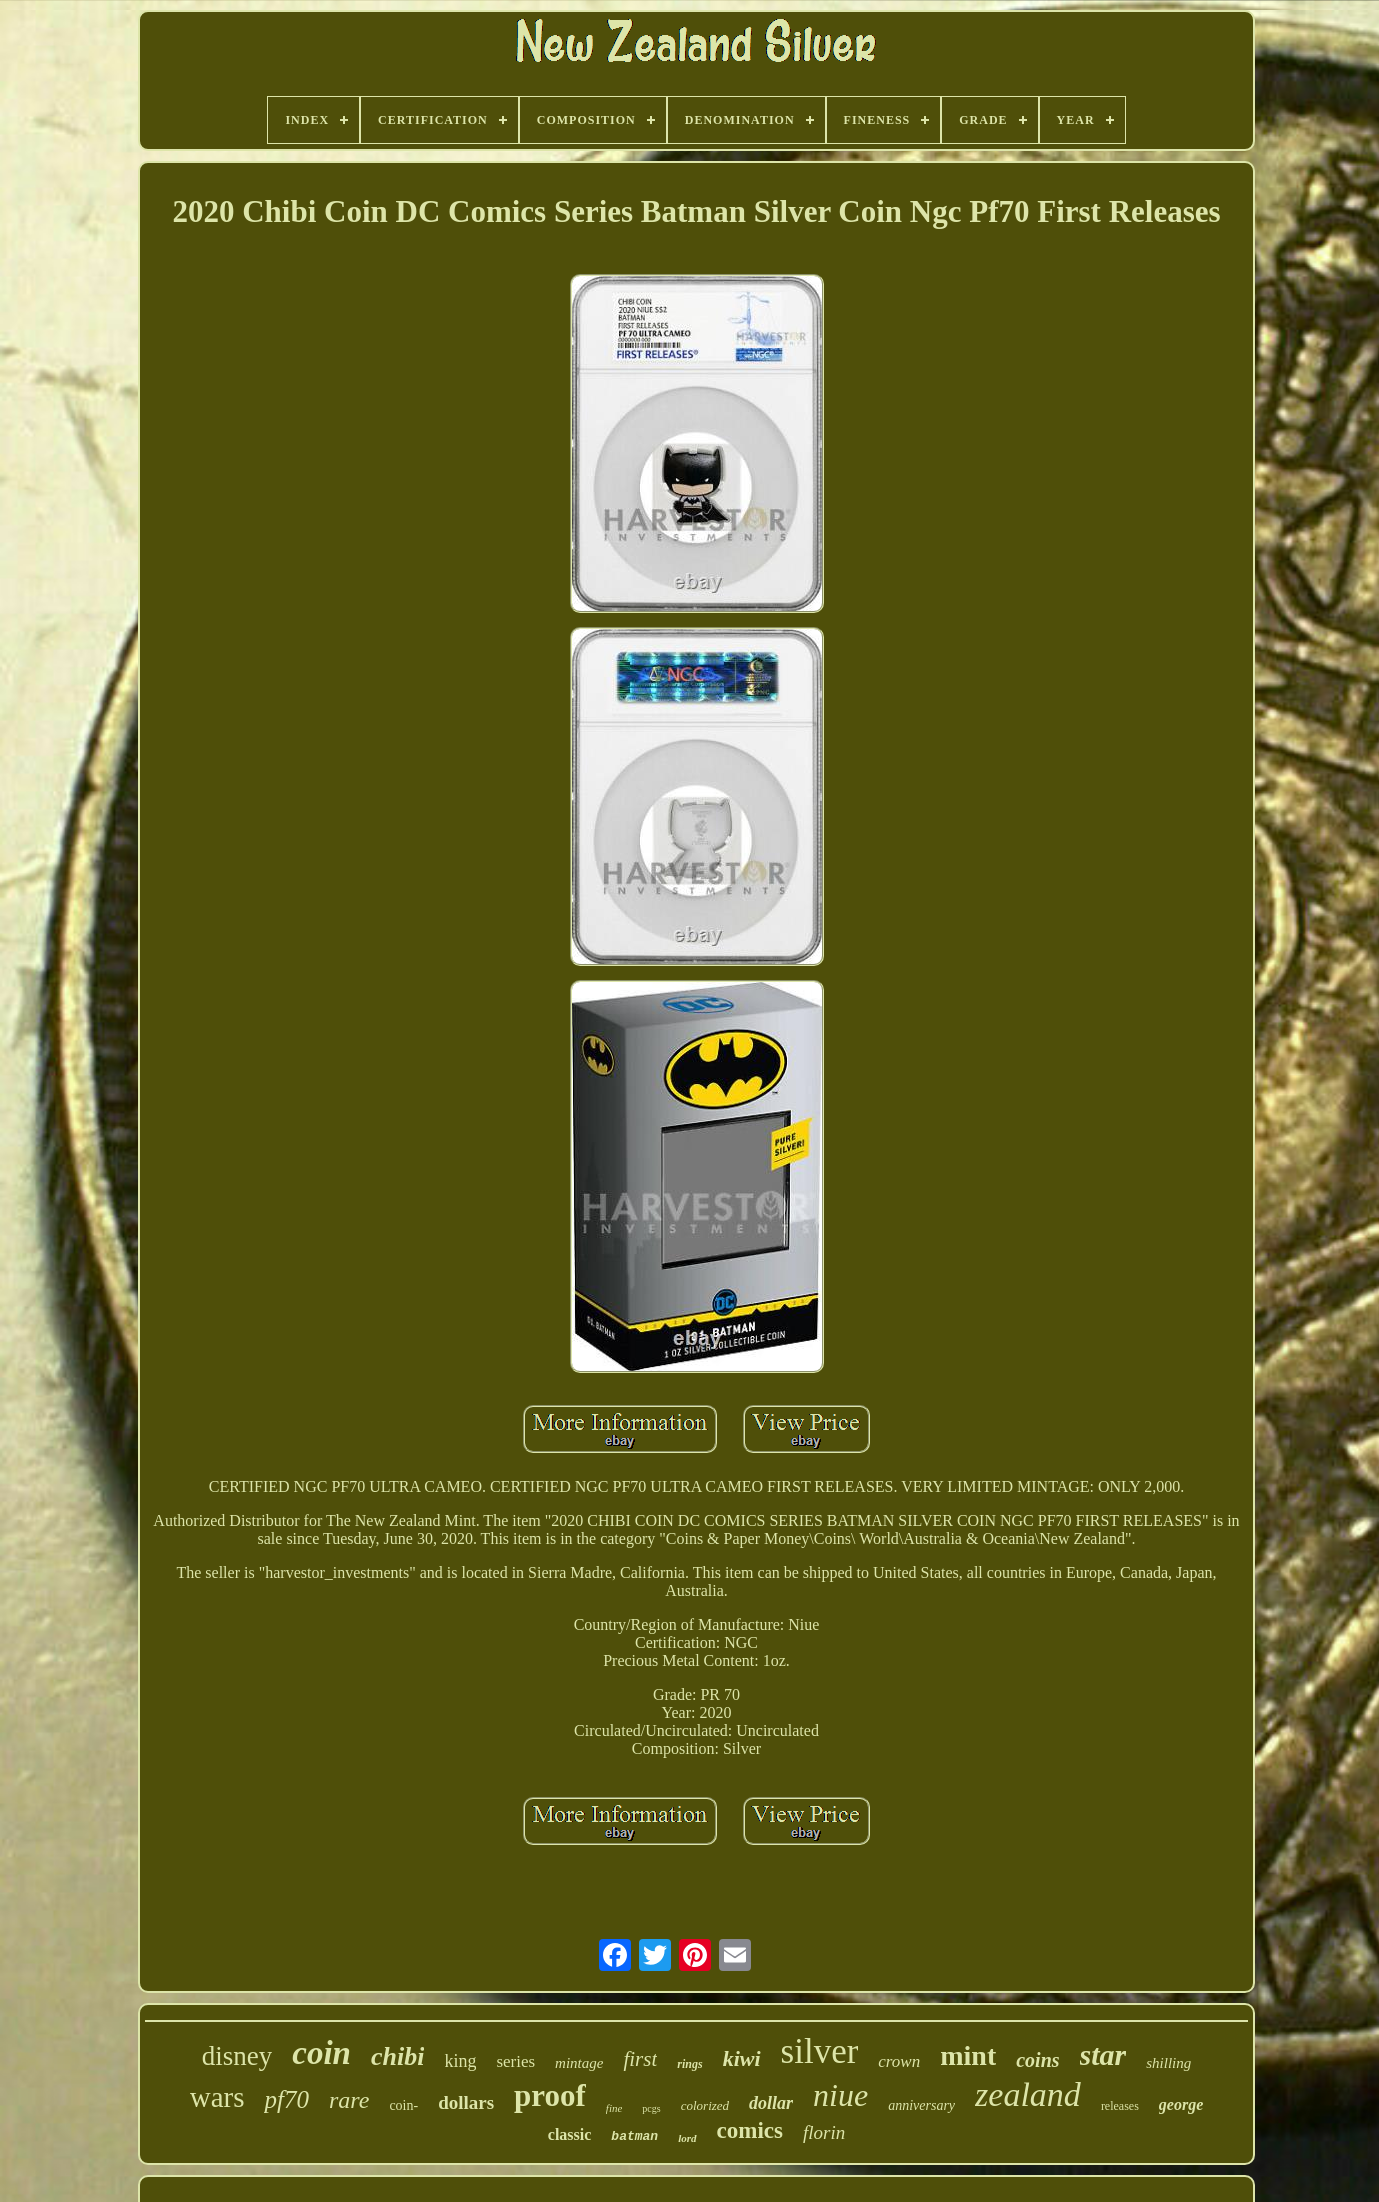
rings (689, 2064)
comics (750, 2130)
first (640, 2059)
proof (550, 2095)
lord (687, 2138)
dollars (466, 2102)
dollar (771, 2103)
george (1181, 2104)
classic (570, 2134)
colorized (705, 2105)
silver (820, 2051)
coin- (403, 2105)
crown (899, 2061)
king (460, 2061)
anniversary (921, 2105)
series (515, 2061)
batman (634, 2136)
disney (237, 2056)
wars (217, 2097)
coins (1037, 2060)
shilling (1168, 2063)
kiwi (742, 2058)
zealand (1028, 2094)
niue (840, 2095)
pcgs (651, 2108)
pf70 (286, 2099)
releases (1120, 2106)
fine (614, 2108)
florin (824, 2132)
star (1103, 2054)
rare (349, 2100)
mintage (579, 2063)
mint (968, 2055)
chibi (397, 2056)
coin (321, 2053)
